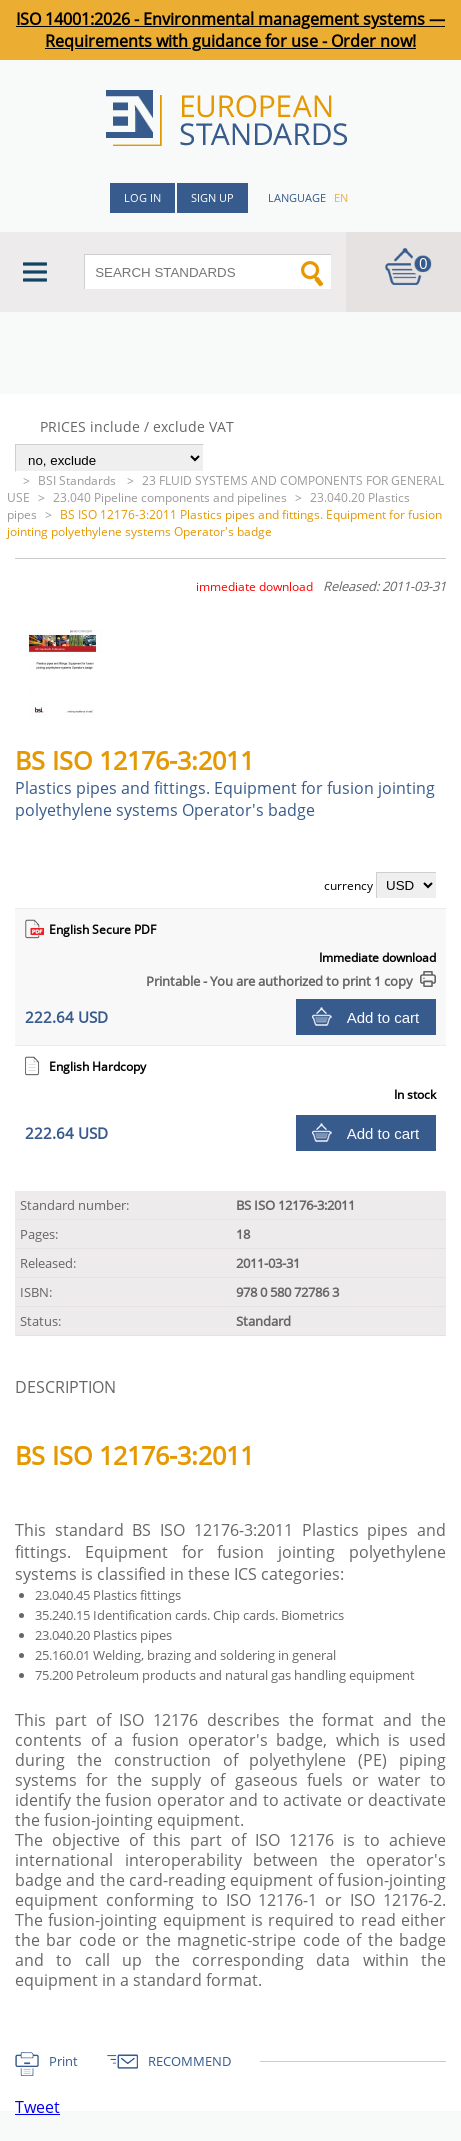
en (341, 197)
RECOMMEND (189, 2061)
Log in (142, 197)
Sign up (212, 197)
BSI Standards (78, 480)
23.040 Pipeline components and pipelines (170, 497)
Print (63, 2061)
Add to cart (383, 1017)
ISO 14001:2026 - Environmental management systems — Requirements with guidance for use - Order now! (230, 30)
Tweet (37, 2107)
